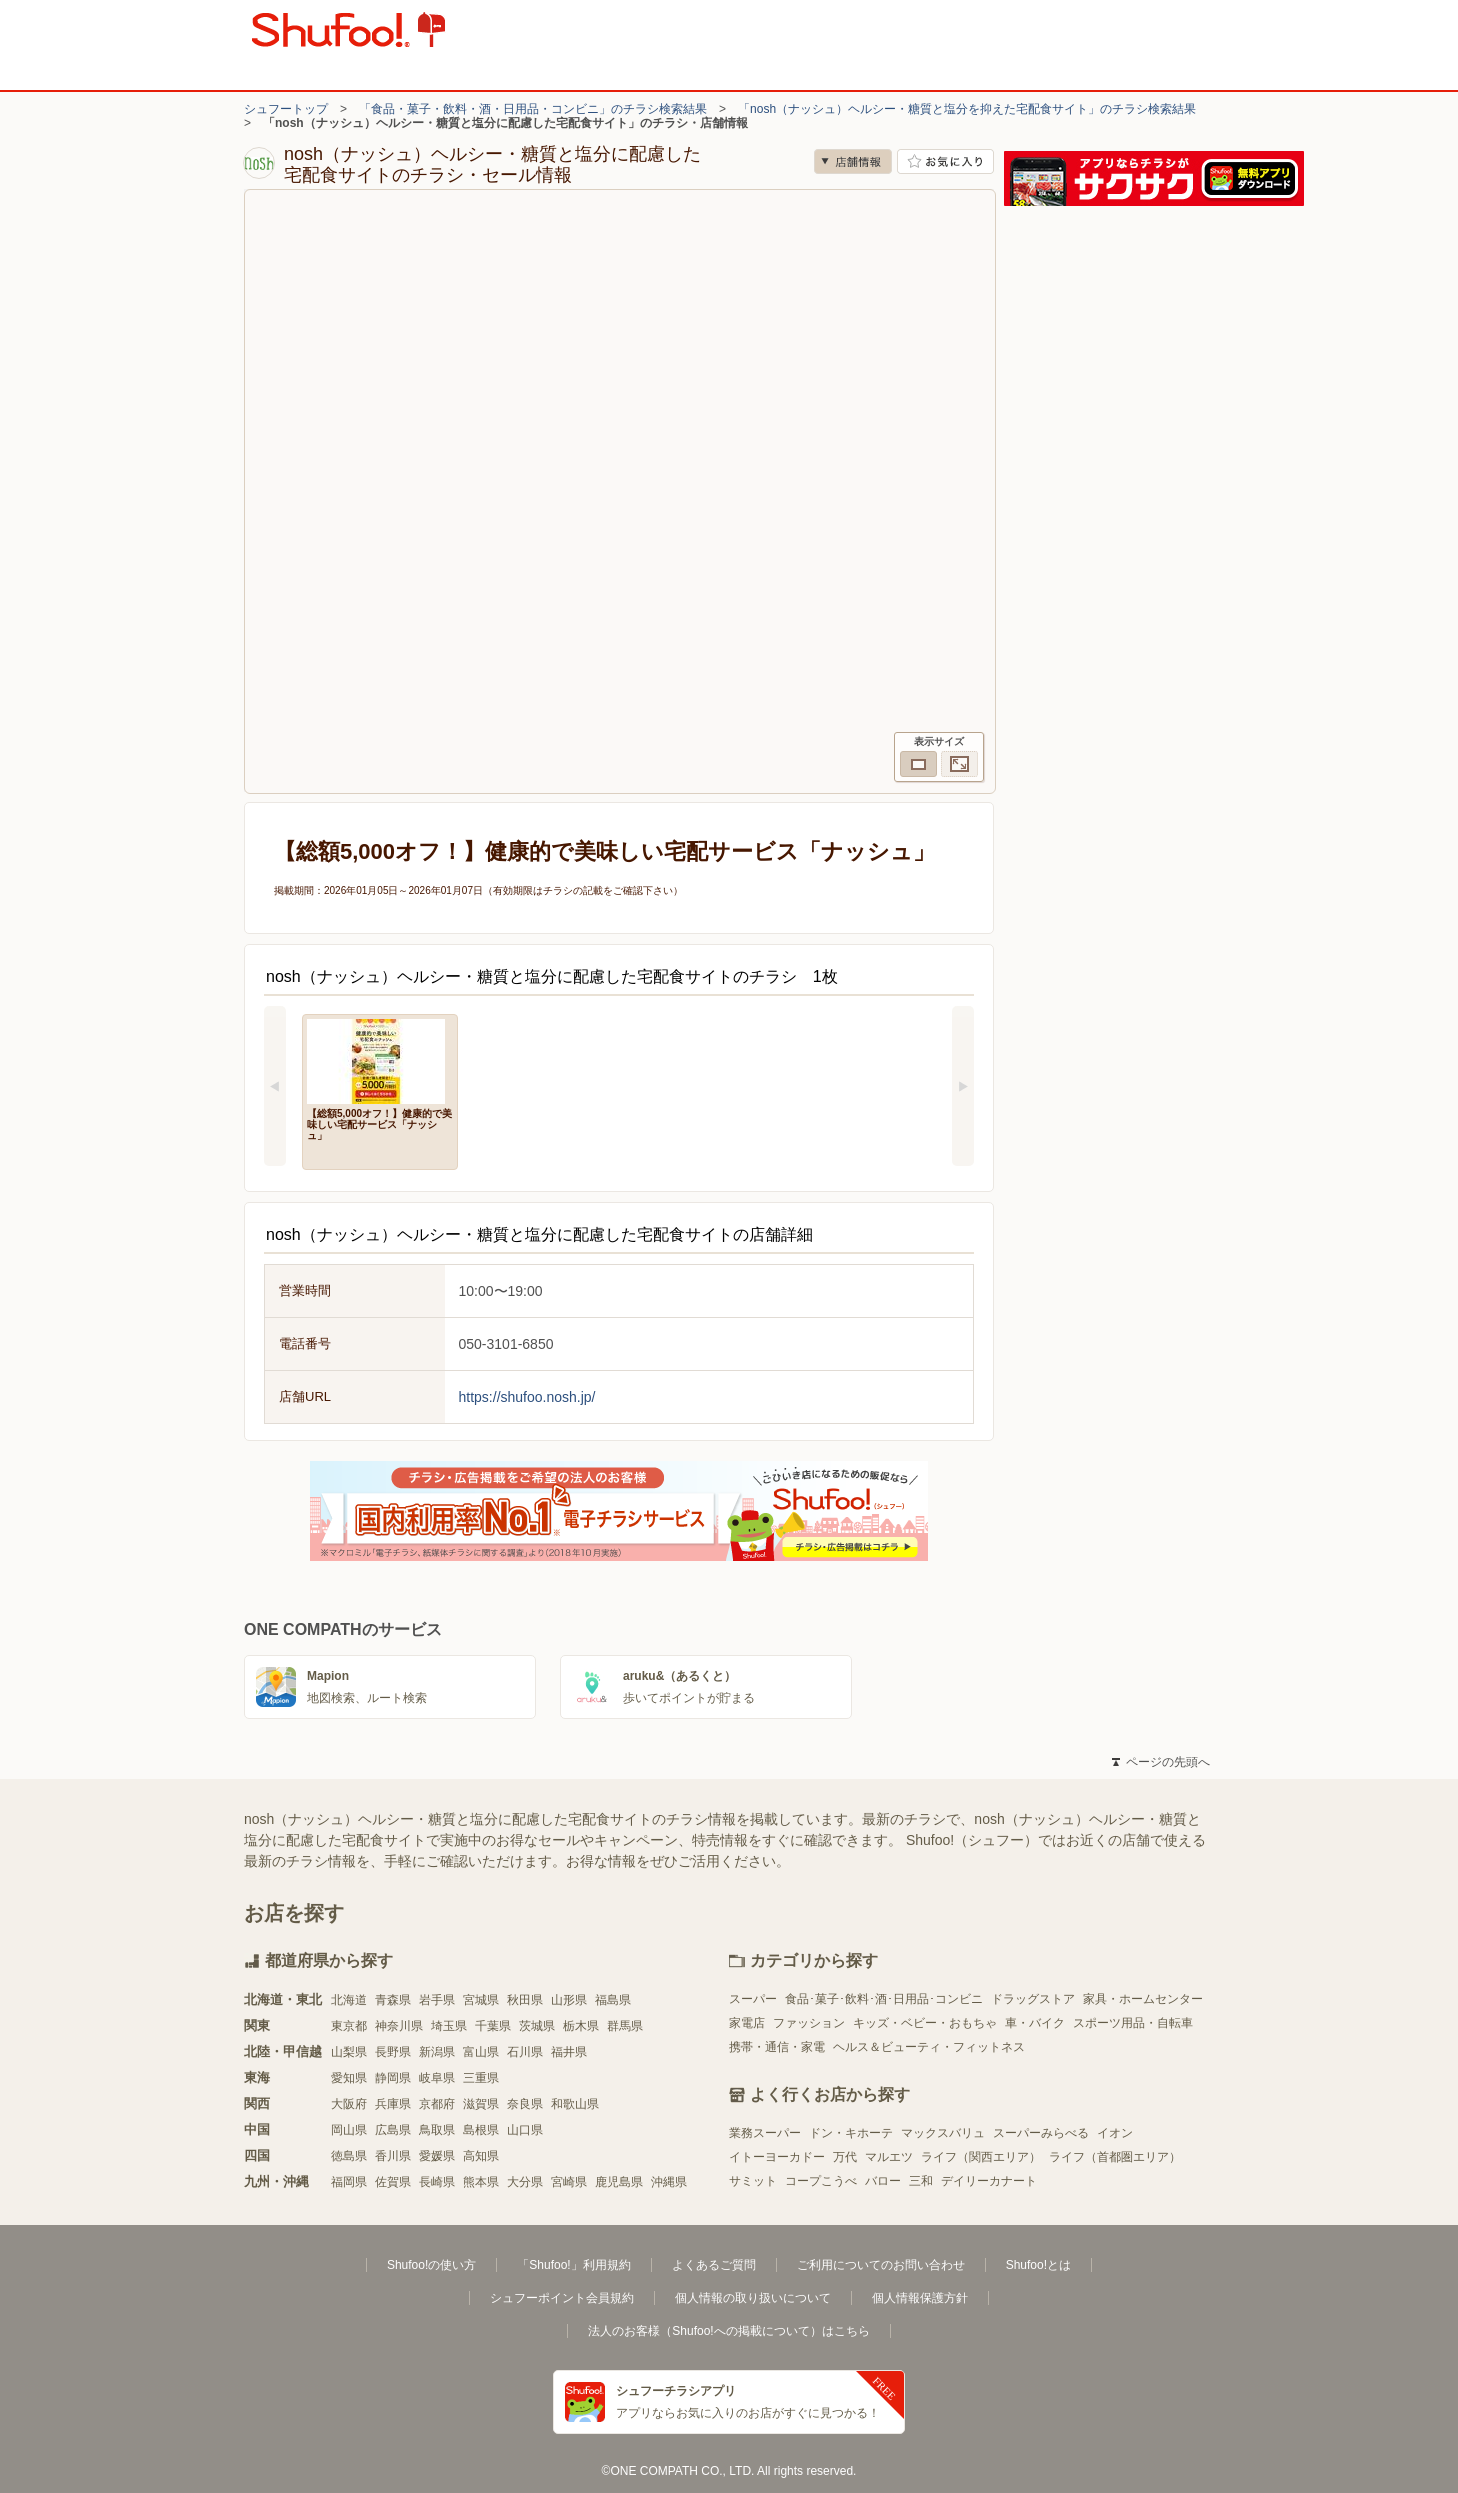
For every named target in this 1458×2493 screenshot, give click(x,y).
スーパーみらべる (1041, 2133)
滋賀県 (481, 2104)
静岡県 (393, 2078)
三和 (921, 2181)
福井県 (569, 2052)
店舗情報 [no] (853, 161)
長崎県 (437, 2182)
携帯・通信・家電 (777, 2047)
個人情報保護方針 (920, 2298)
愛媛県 (437, 2156)
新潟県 (437, 2052)
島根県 (481, 2130)
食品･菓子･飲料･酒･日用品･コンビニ (884, 1999)
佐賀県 (393, 2182)
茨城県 (537, 2026)
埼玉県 (449, 2026)
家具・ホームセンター (1143, 1999)
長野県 (393, 2052)
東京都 (349, 2026)
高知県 (481, 2156)
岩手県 (437, 2000)
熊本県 (481, 2182)
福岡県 (349, 2182)
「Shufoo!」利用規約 (573, 2265)
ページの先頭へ (1161, 1762)
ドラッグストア (1033, 1999)
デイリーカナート (989, 2181)
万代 (845, 2157)
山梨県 (349, 2052)
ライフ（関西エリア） (981, 2157)
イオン (1115, 2133)
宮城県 (481, 2000)
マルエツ (889, 2157)
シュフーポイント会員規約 (562, 2298)
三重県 (481, 2078)
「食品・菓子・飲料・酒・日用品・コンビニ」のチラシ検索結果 (533, 109)
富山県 (481, 2052)
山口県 (525, 2130)
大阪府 (349, 2104)
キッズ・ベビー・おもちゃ (925, 2023)
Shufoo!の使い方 (431, 2265)
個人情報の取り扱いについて (753, 2298)
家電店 (747, 2023)
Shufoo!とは (1038, 2265)
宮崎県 (569, 2182)
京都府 (437, 2104)
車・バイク (1035, 2023)
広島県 (393, 2130)
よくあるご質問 (714, 2265)
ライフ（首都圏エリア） (1115, 2157)
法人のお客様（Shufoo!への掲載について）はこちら (728, 2331)
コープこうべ (821, 2181)
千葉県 (493, 2026)
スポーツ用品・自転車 (1133, 2023)
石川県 (525, 2052)
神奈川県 (399, 2026)
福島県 (613, 2000)
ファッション (809, 2023)
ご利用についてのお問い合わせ (881, 2265)
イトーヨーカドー (777, 2157)
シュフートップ (286, 109)
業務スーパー (765, 2133)
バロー (883, 2181)
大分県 (525, 2182)
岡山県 (349, 2130)
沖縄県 (669, 2182)
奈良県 (525, 2104)
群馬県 (625, 2026)
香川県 (393, 2156)
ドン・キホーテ (851, 2133)
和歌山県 (575, 2104)
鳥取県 (437, 2130)
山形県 (569, 2000)
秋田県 (525, 2000)
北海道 (349, 2000)
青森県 (393, 2000)
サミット (753, 2181)
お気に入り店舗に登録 (945, 161)
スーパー (753, 1999)
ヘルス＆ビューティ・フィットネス (929, 2047)
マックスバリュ (943, 2133)
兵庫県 (393, 2104)
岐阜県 (437, 2078)
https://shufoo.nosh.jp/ (527, 1397)
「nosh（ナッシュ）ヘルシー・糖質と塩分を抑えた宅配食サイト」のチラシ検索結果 (967, 109)
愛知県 (349, 2078)
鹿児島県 (619, 2182)
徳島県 (349, 2156)
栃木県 (581, 2026)
